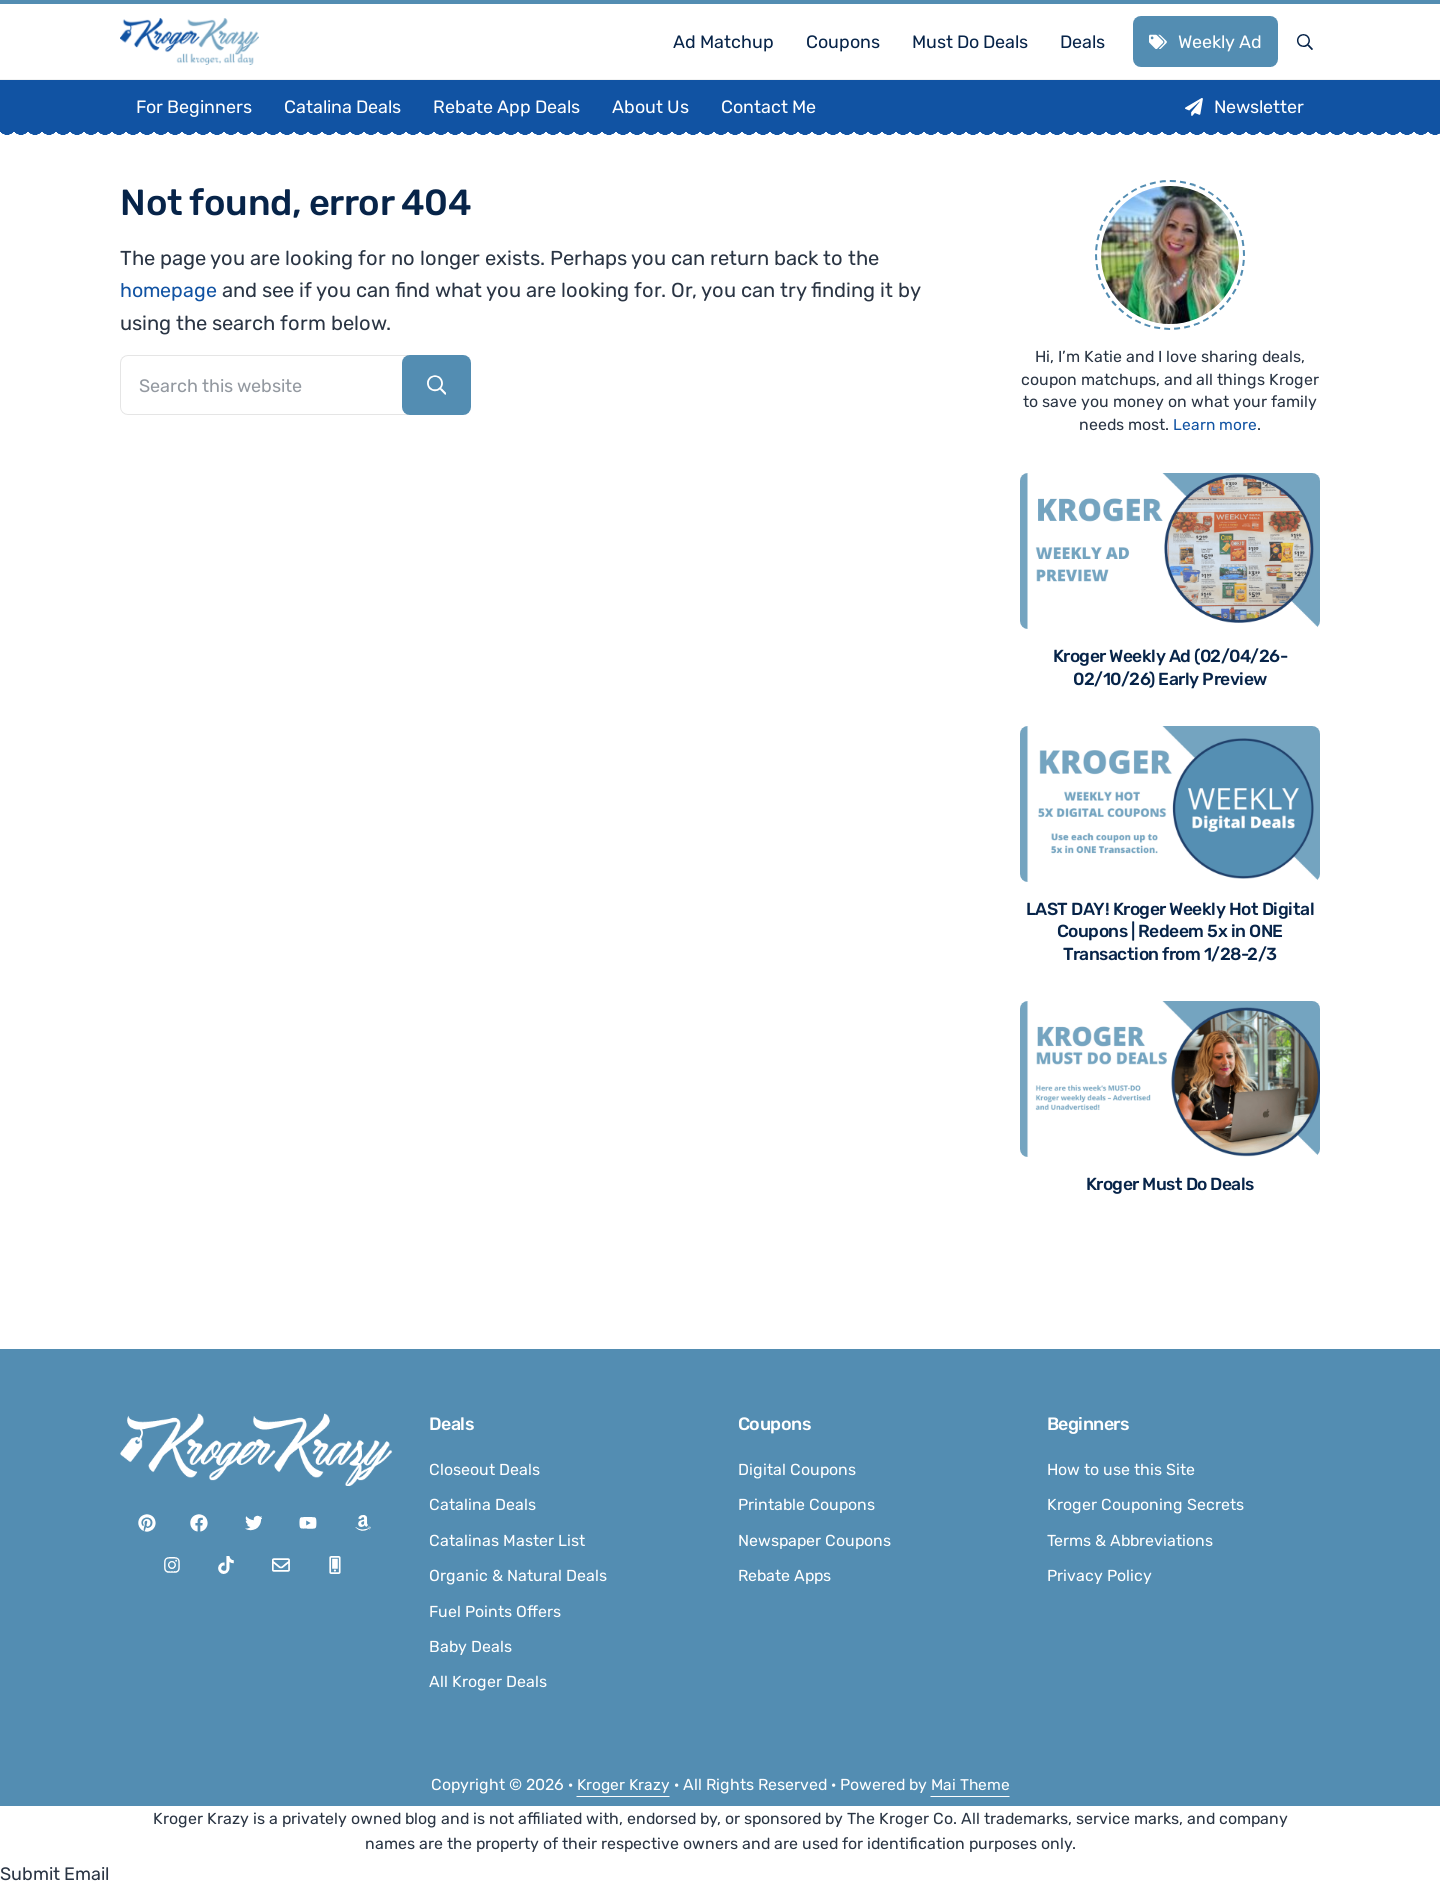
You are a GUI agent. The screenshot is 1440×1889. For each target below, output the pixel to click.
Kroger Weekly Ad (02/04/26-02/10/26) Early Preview (1170, 701)
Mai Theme (971, 1784)
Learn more (1215, 457)
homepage (169, 324)
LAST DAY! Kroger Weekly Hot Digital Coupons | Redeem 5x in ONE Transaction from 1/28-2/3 (1170, 966)
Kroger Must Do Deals (1169, 1220)
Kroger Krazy (622, 1784)
